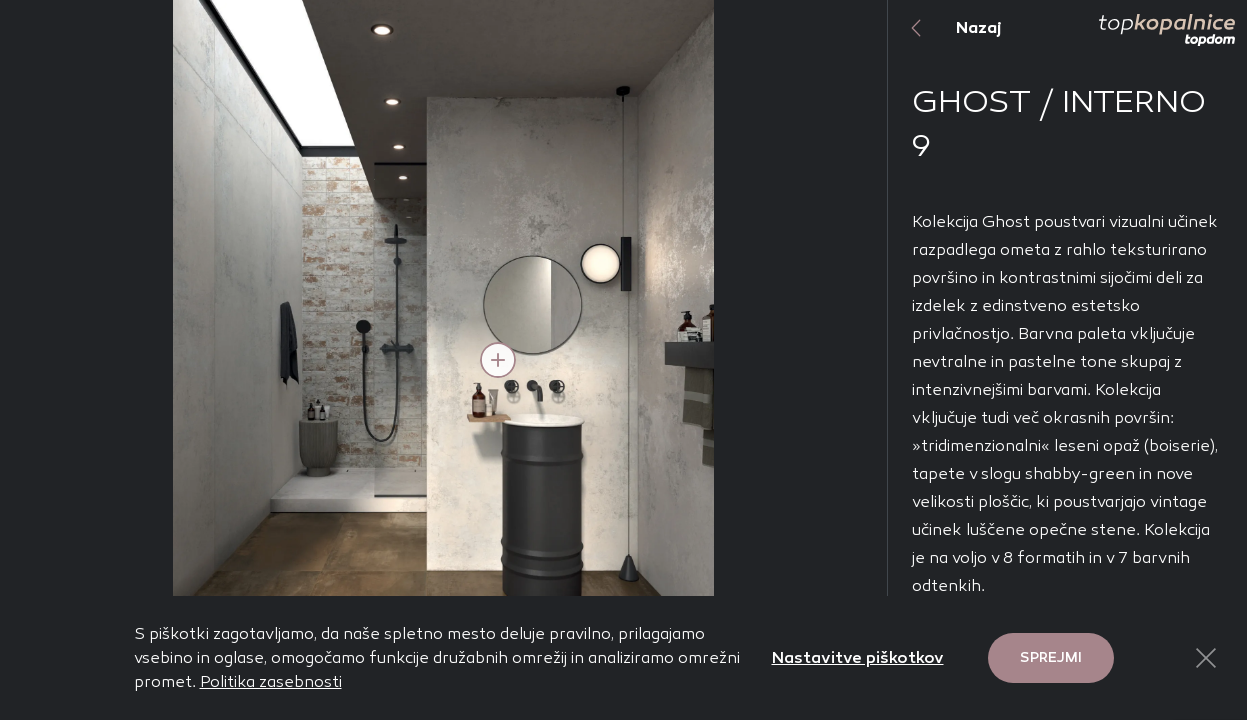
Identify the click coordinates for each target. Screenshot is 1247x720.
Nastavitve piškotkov (858, 657)
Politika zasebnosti (271, 681)
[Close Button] (1206, 658)
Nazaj (945, 28)
